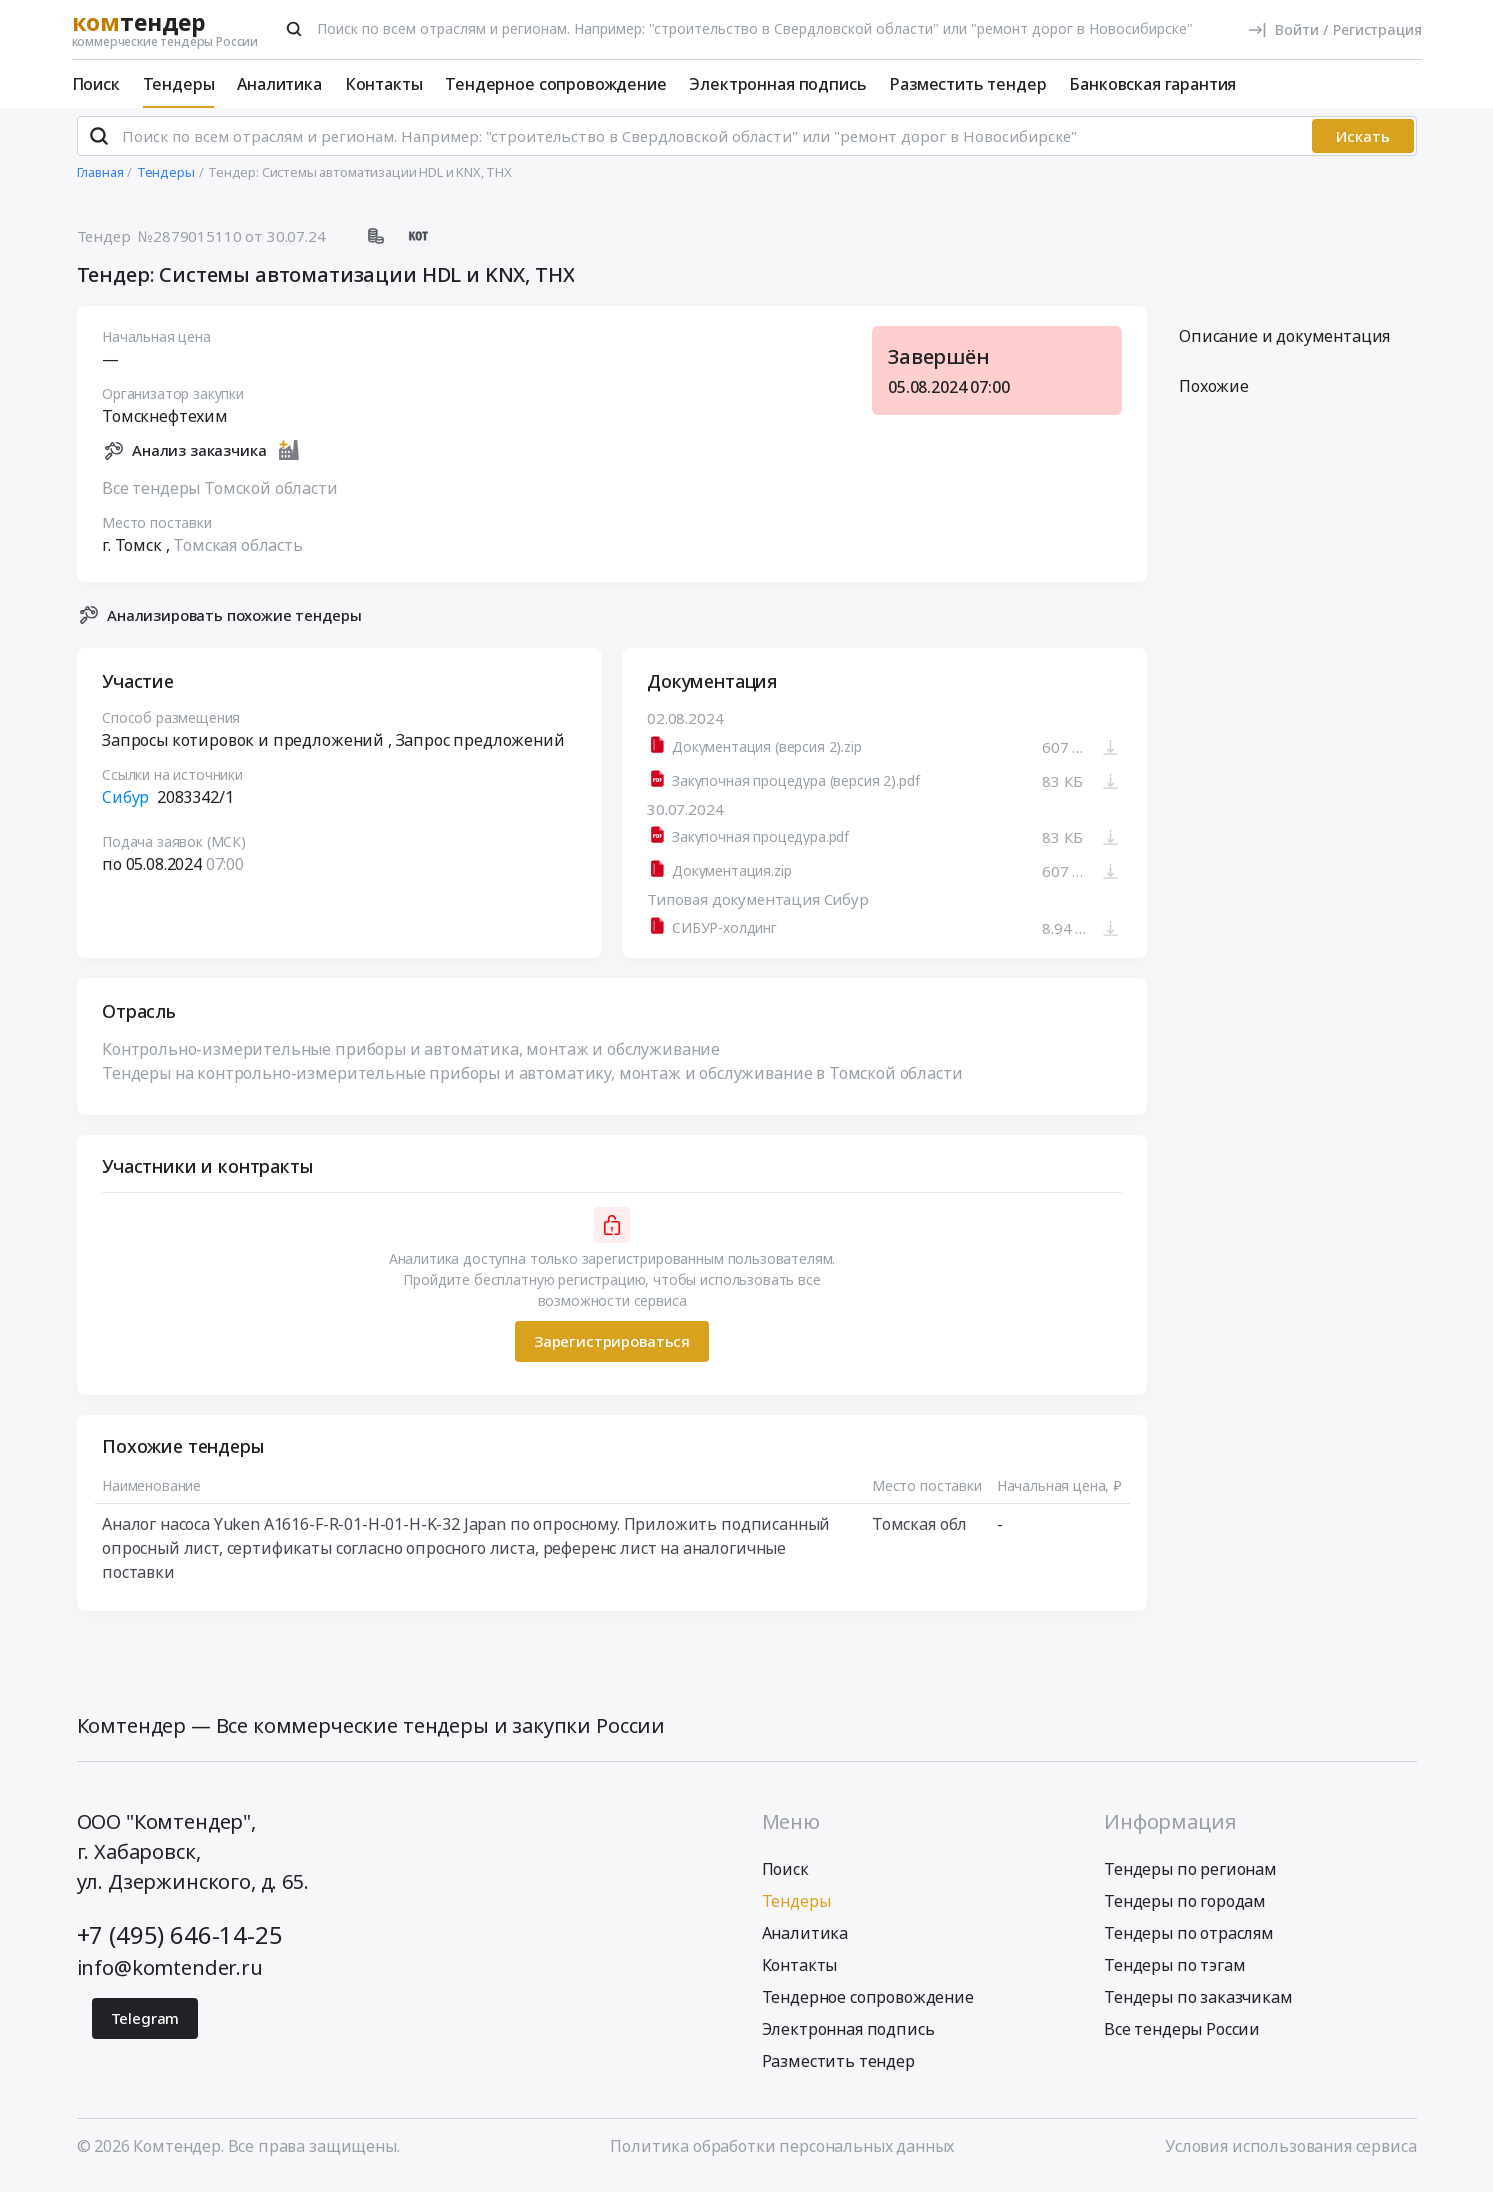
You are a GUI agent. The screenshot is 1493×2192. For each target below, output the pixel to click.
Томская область (238, 553)
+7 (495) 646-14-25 (180, 1943)
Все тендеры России (1182, 2038)
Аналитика (279, 84)
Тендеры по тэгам (1174, 1974)
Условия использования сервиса (1290, 2155)
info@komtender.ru (170, 1976)
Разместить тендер (967, 84)
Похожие (1214, 395)
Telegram (145, 2027)
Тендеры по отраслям (1189, 1942)
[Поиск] (294, 29)
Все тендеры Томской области (220, 496)
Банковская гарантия (1152, 84)
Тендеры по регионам (1190, 1878)
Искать (1363, 145)
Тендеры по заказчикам (1198, 2006)
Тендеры (179, 84)
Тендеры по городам (1185, 1910)
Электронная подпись (777, 84)
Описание (1284, 345)
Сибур (125, 806)
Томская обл (918, 1532)
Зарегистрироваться (611, 1350)
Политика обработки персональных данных (782, 2155)
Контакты (384, 84)
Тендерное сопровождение (555, 84)
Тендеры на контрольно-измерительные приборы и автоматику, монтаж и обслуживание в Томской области (532, 1081)
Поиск (96, 84)
